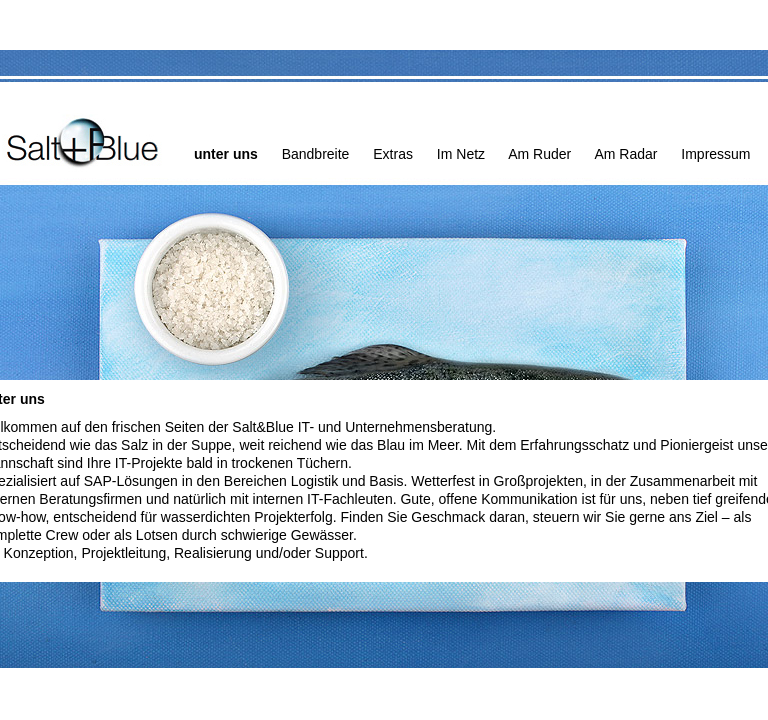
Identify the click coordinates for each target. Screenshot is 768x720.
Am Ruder (539, 154)
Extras (393, 154)
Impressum (715, 154)
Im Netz (461, 154)
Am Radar (625, 154)
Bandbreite (316, 154)
